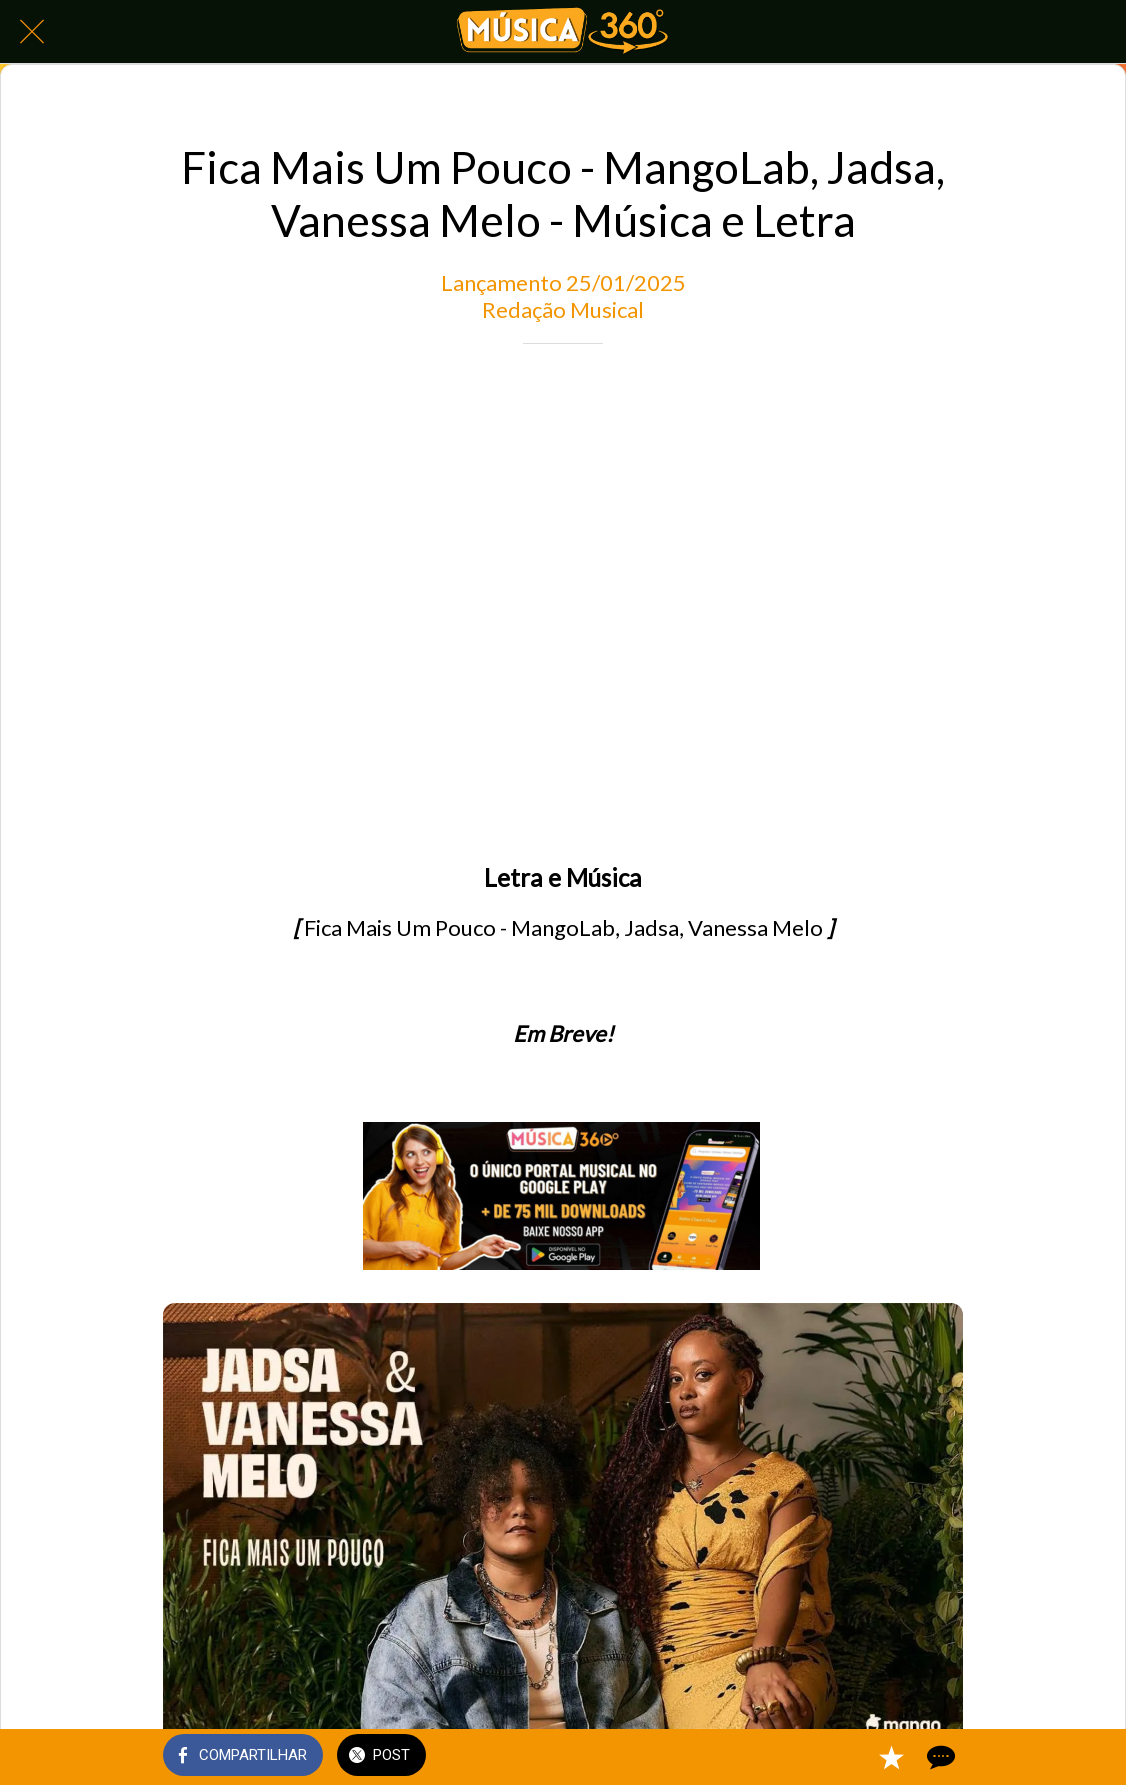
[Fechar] (32, 32)
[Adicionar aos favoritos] (891, 1757)
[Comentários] (939, 1757)
